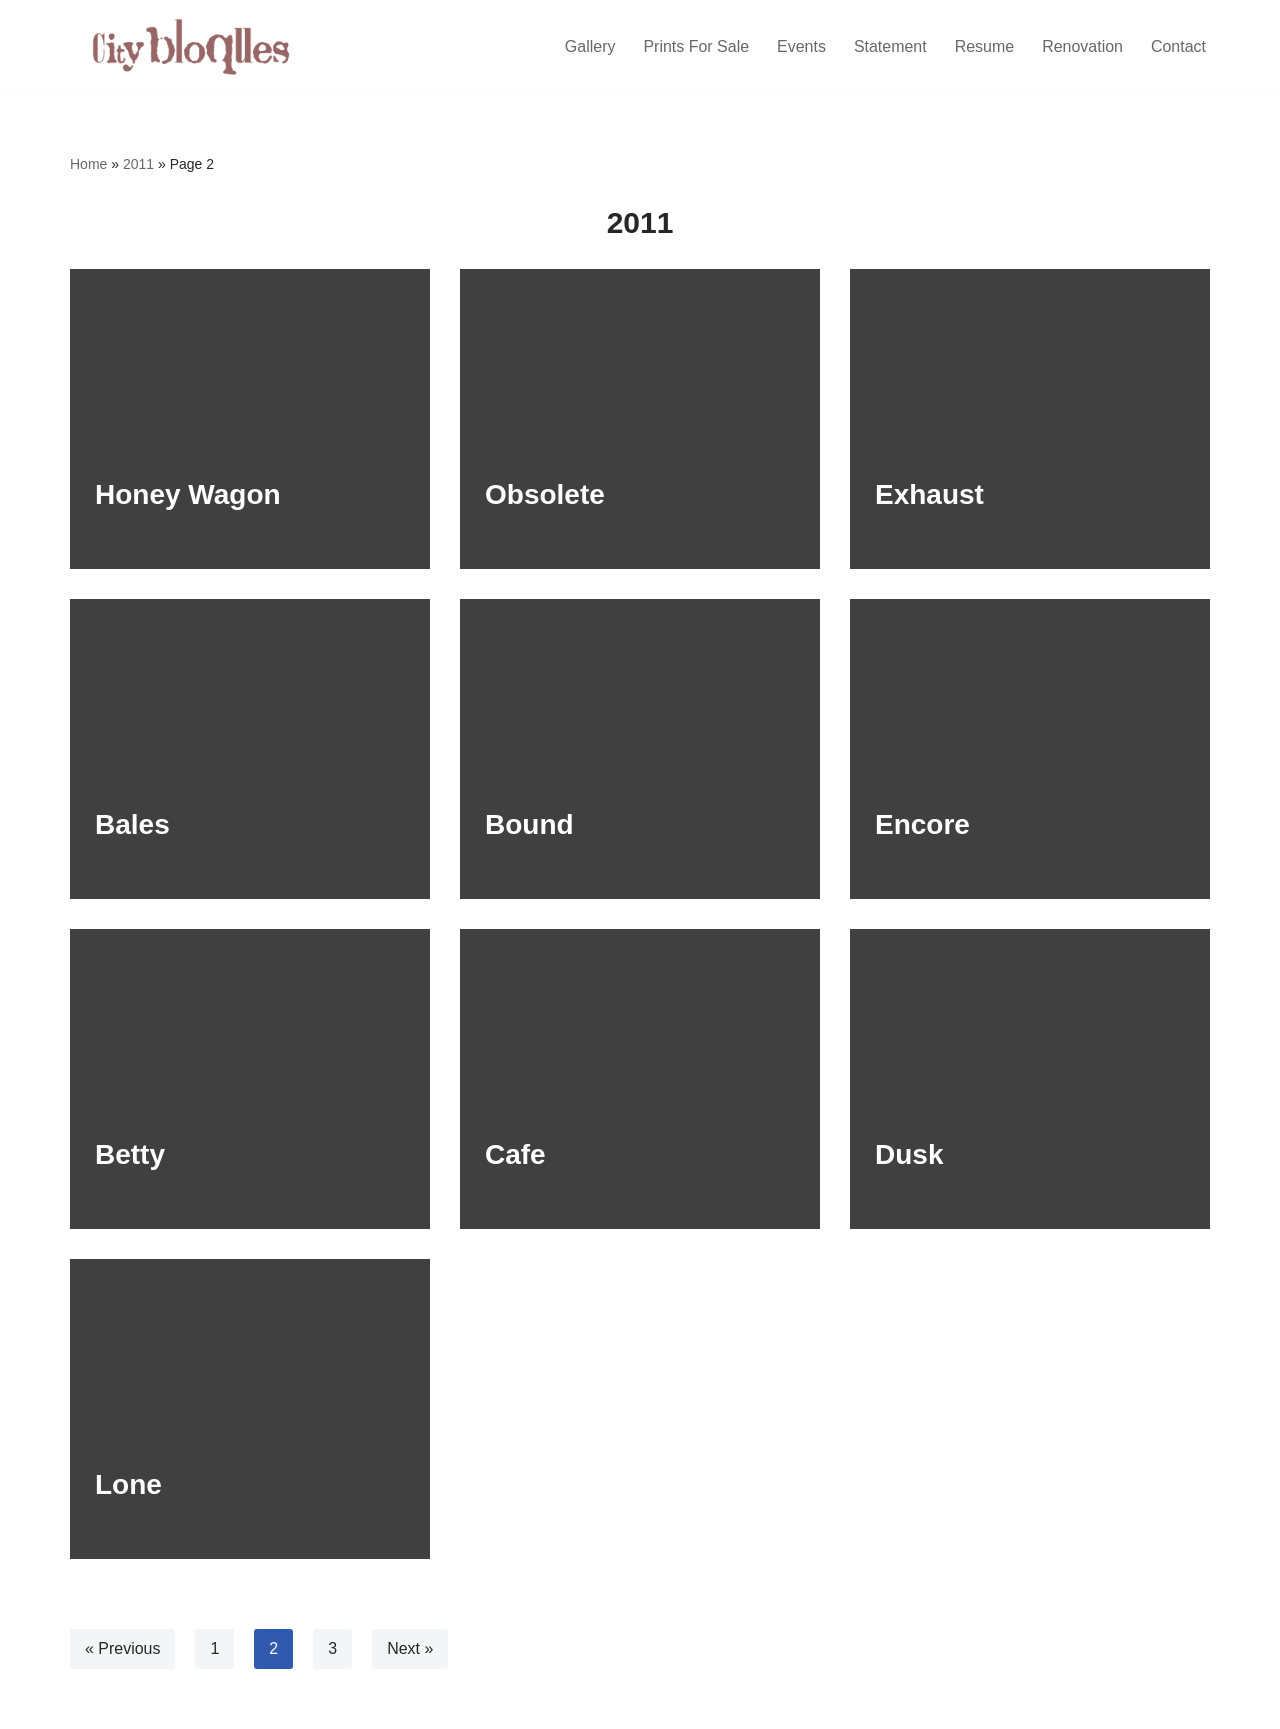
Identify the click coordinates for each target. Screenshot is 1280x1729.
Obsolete (545, 494)
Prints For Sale (696, 46)
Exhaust (929, 494)
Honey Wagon (188, 494)
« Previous (123, 1648)
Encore (922, 824)
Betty (130, 1154)
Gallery (589, 46)
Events (800, 46)
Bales (132, 824)
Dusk (909, 1154)
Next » (410, 1648)
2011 (138, 164)
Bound (529, 824)
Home (88, 164)
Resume (984, 46)
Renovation (1082, 46)
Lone (128, 1484)
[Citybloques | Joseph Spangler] (195, 46)
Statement (889, 46)
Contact (1178, 46)
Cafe (515, 1154)
